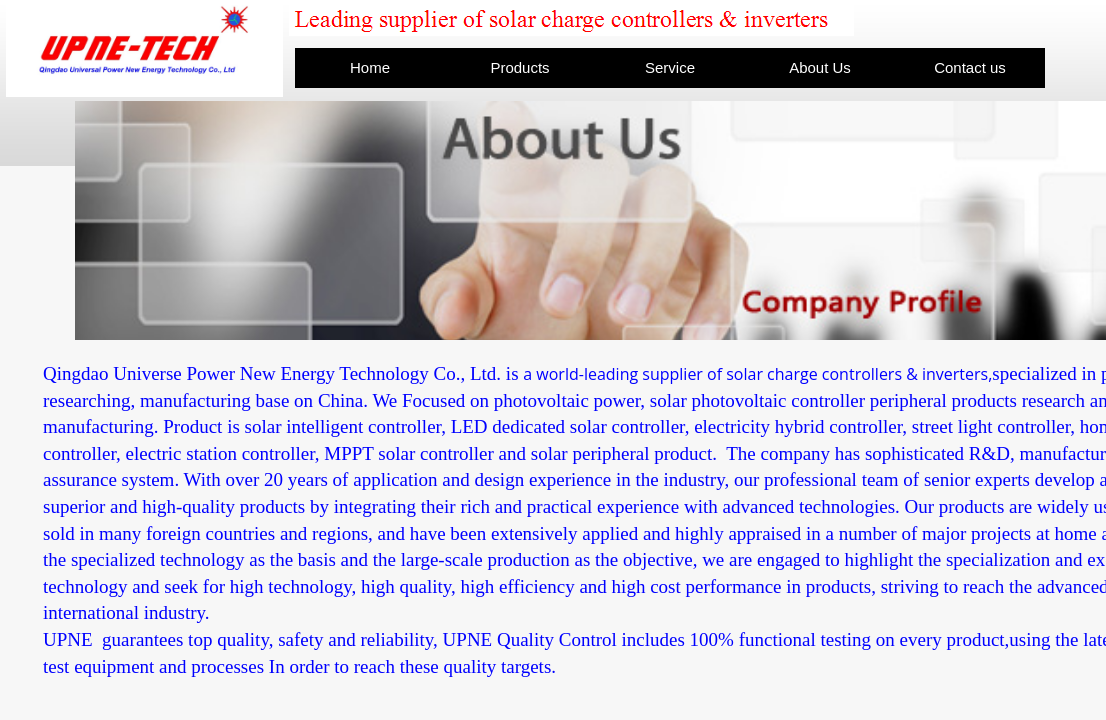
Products (519, 67)
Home (370, 67)
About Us (820, 67)
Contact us (970, 67)
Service (670, 67)
